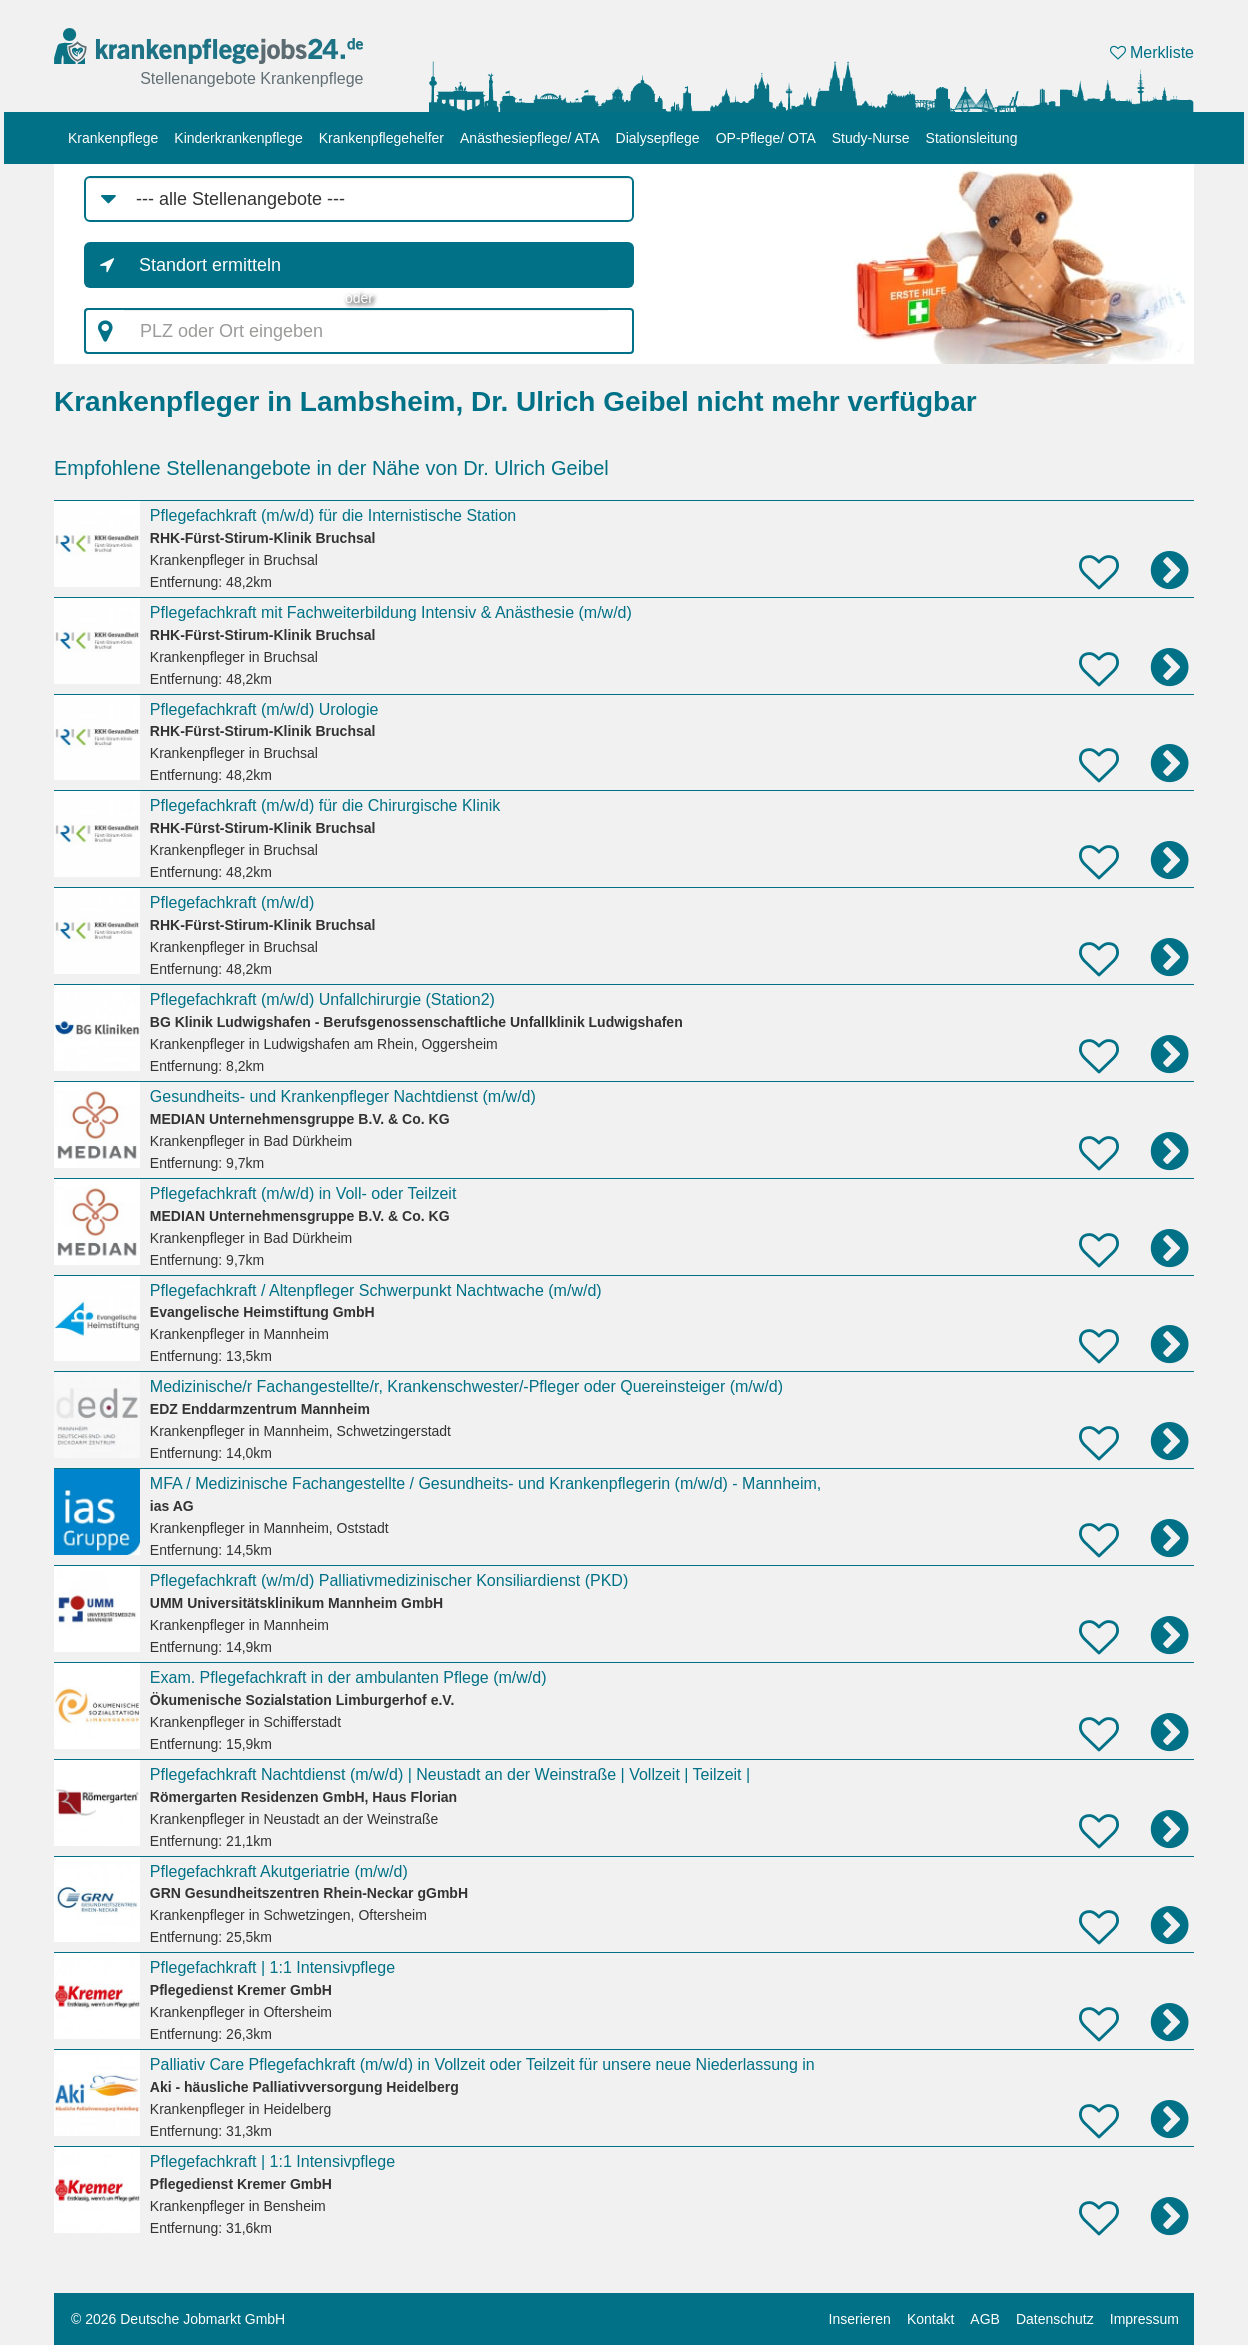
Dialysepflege (658, 138)
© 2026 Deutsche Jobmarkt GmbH (178, 2319)
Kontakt (930, 2319)
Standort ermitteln (210, 265)
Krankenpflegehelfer (381, 138)
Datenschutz (1055, 2319)
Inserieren (860, 2319)
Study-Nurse (871, 138)
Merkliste (1152, 52)
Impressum (1144, 2319)
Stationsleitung (972, 138)
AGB (985, 2319)
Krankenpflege (113, 138)
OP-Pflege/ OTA (766, 138)
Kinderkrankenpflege (238, 138)
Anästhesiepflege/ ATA (530, 138)
